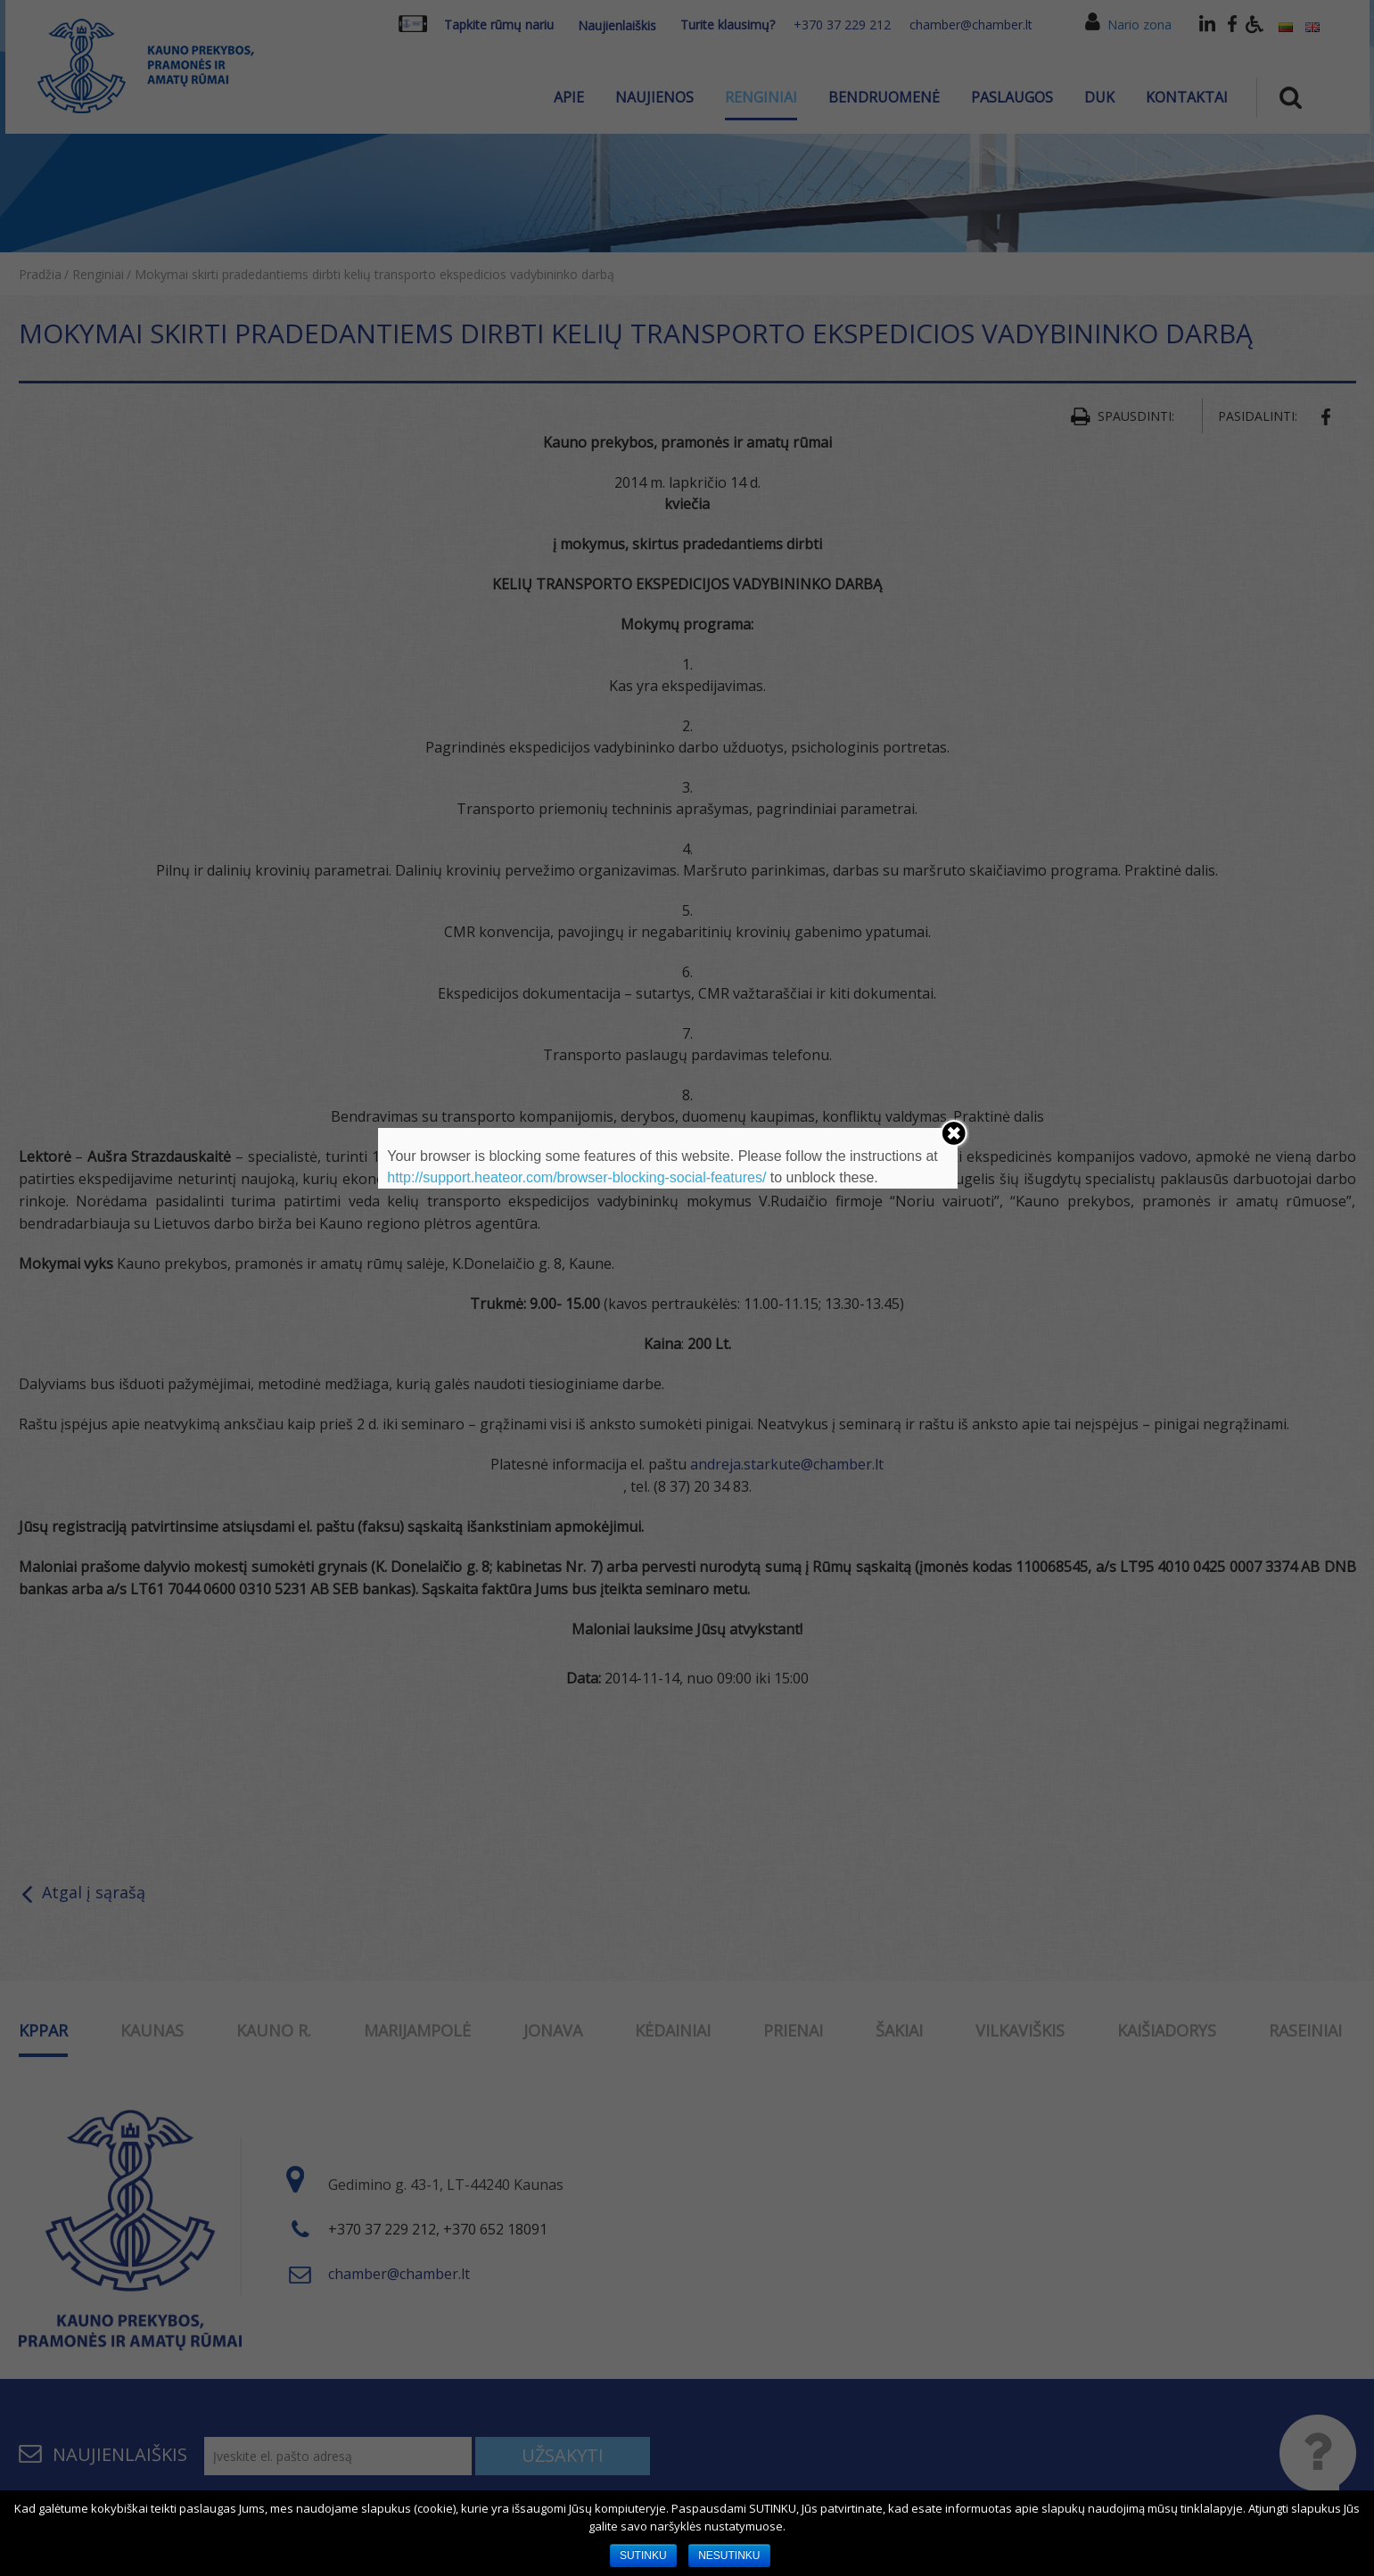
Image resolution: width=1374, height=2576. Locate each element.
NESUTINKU (729, 2555)
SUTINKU (643, 2555)
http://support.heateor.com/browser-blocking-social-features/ (576, 1177)
